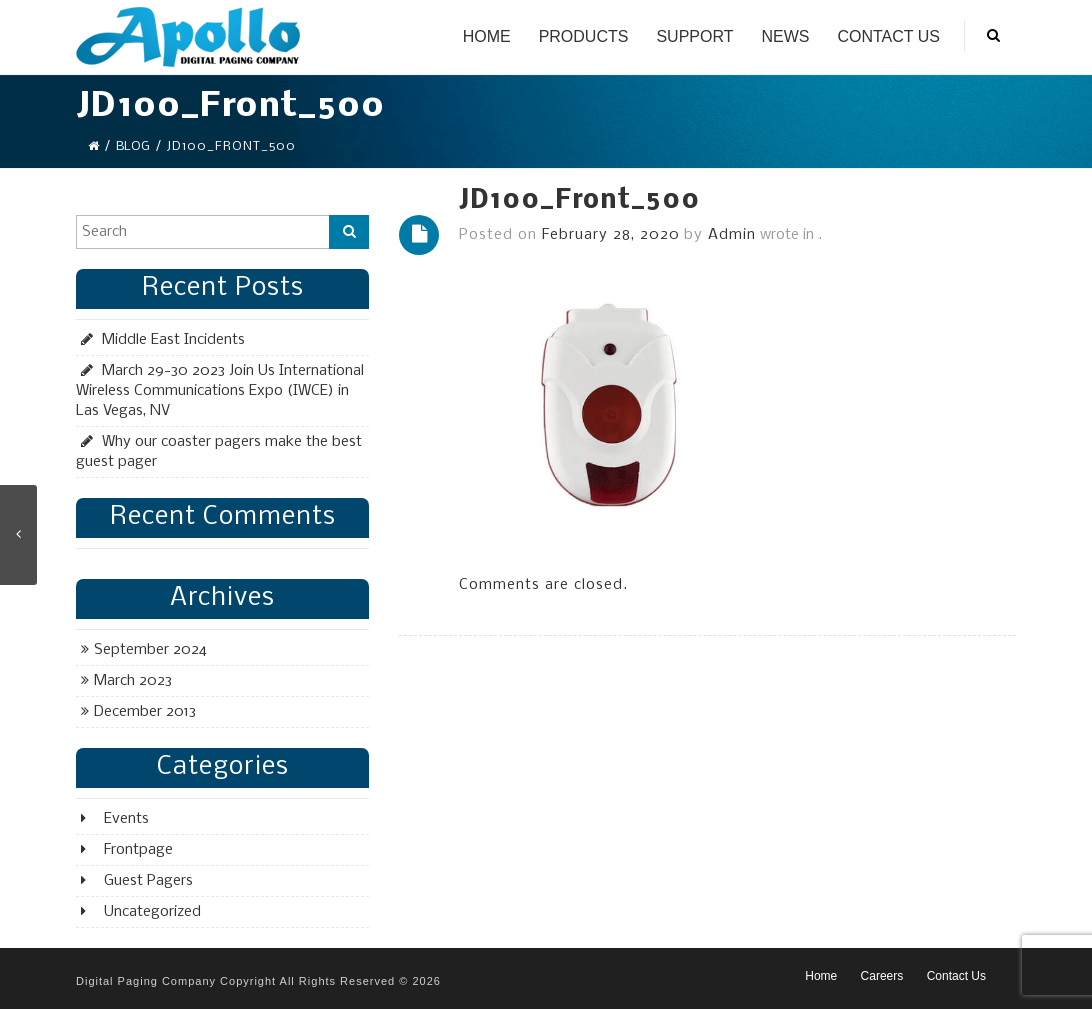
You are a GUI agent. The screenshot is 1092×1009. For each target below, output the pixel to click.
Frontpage (138, 850)
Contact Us (888, 36)
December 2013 (145, 712)
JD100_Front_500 (579, 201)
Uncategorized (152, 912)
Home (487, 36)
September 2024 (150, 650)
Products (584, 36)
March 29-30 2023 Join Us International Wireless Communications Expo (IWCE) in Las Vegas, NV (220, 391)
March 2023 (133, 681)
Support (694, 36)
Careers (882, 976)
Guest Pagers (148, 881)
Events (126, 819)
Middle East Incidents (173, 340)
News (785, 36)
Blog (133, 146)
